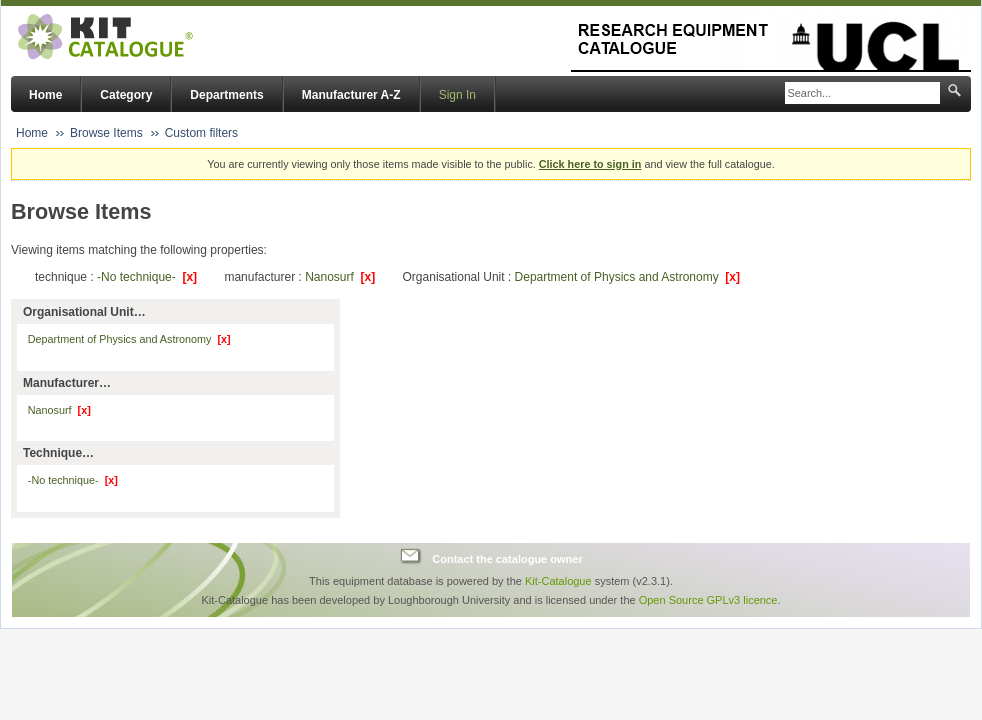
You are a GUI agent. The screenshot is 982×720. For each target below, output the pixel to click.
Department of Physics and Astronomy (627, 277)
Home (45, 95)
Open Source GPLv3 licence (708, 600)
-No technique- (147, 277)
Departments (226, 95)
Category (126, 95)
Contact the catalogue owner (507, 559)
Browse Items (106, 133)
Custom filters (201, 133)
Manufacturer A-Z (351, 95)
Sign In (457, 95)
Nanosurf (340, 277)
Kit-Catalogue (558, 581)
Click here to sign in (590, 164)
